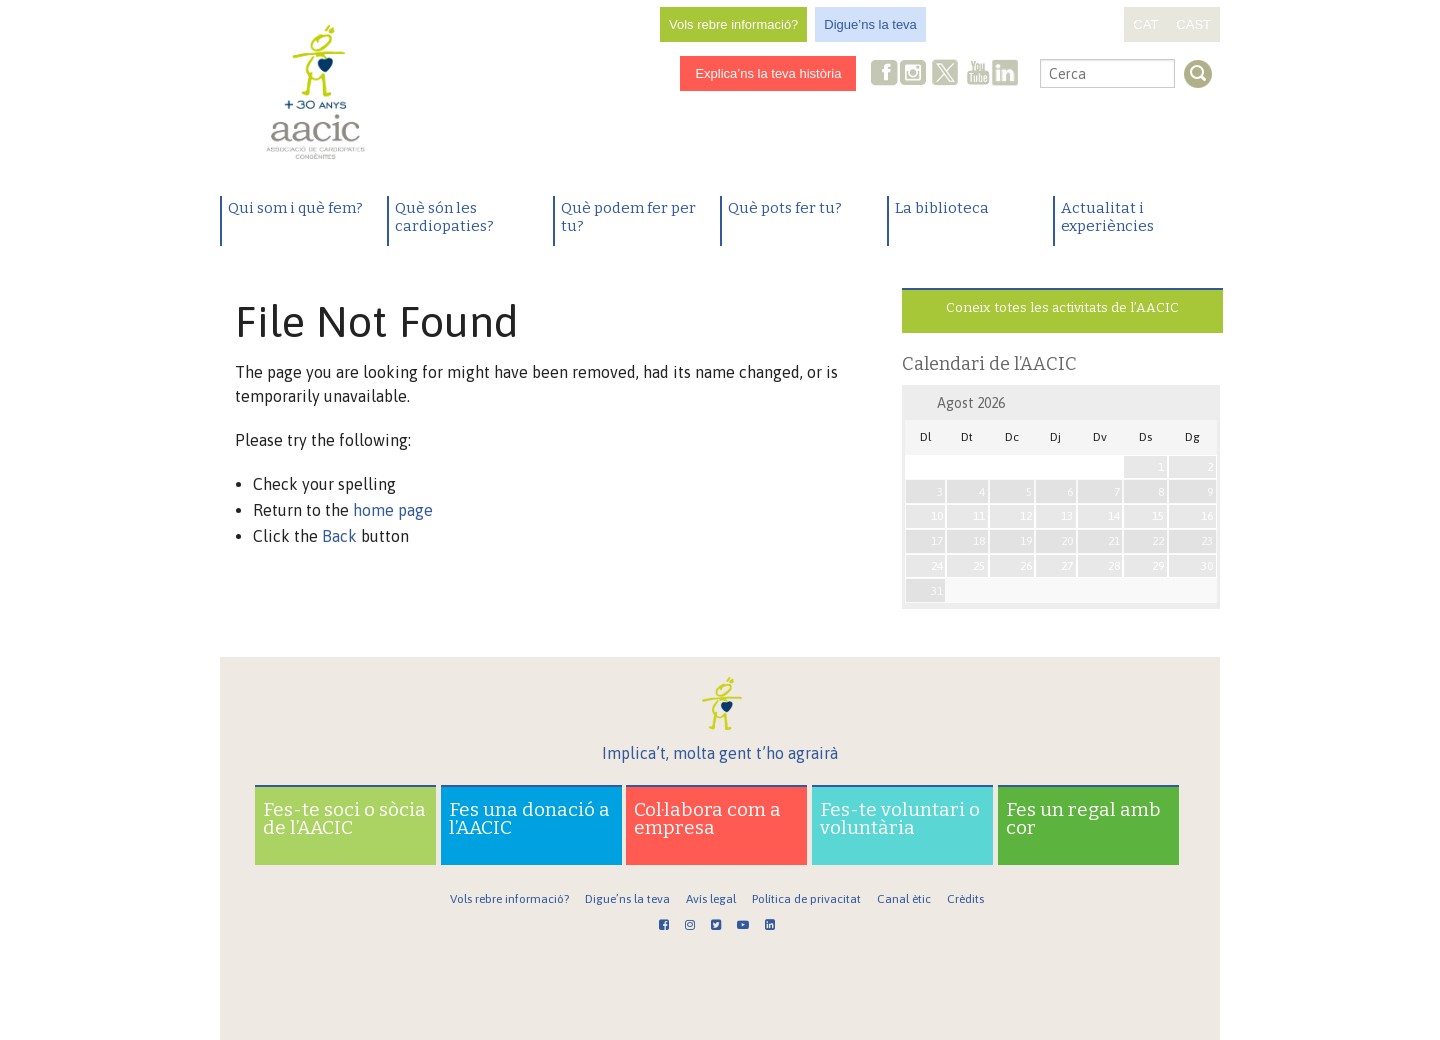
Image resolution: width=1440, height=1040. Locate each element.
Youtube (978, 74)
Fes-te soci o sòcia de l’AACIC (344, 818)
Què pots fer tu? (785, 208)
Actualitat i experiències (1107, 217)
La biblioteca (942, 208)
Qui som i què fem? (295, 208)
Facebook (885, 74)
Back (339, 536)
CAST (1193, 24)
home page (393, 510)
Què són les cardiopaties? (444, 217)
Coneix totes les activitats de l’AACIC (1062, 307)
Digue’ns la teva (870, 24)
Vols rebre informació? (733, 24)
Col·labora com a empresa (707, 818)
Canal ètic (904, 899)
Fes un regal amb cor (1083, 818)
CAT (1145, 24)
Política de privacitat (806, 899)
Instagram (915, 74)
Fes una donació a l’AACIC (529, 818)
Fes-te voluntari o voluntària (900, 818)
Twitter (946, 75)
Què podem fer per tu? (628, 217)
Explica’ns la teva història (768, 73)
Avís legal (711, 899)
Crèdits (965, 899)
